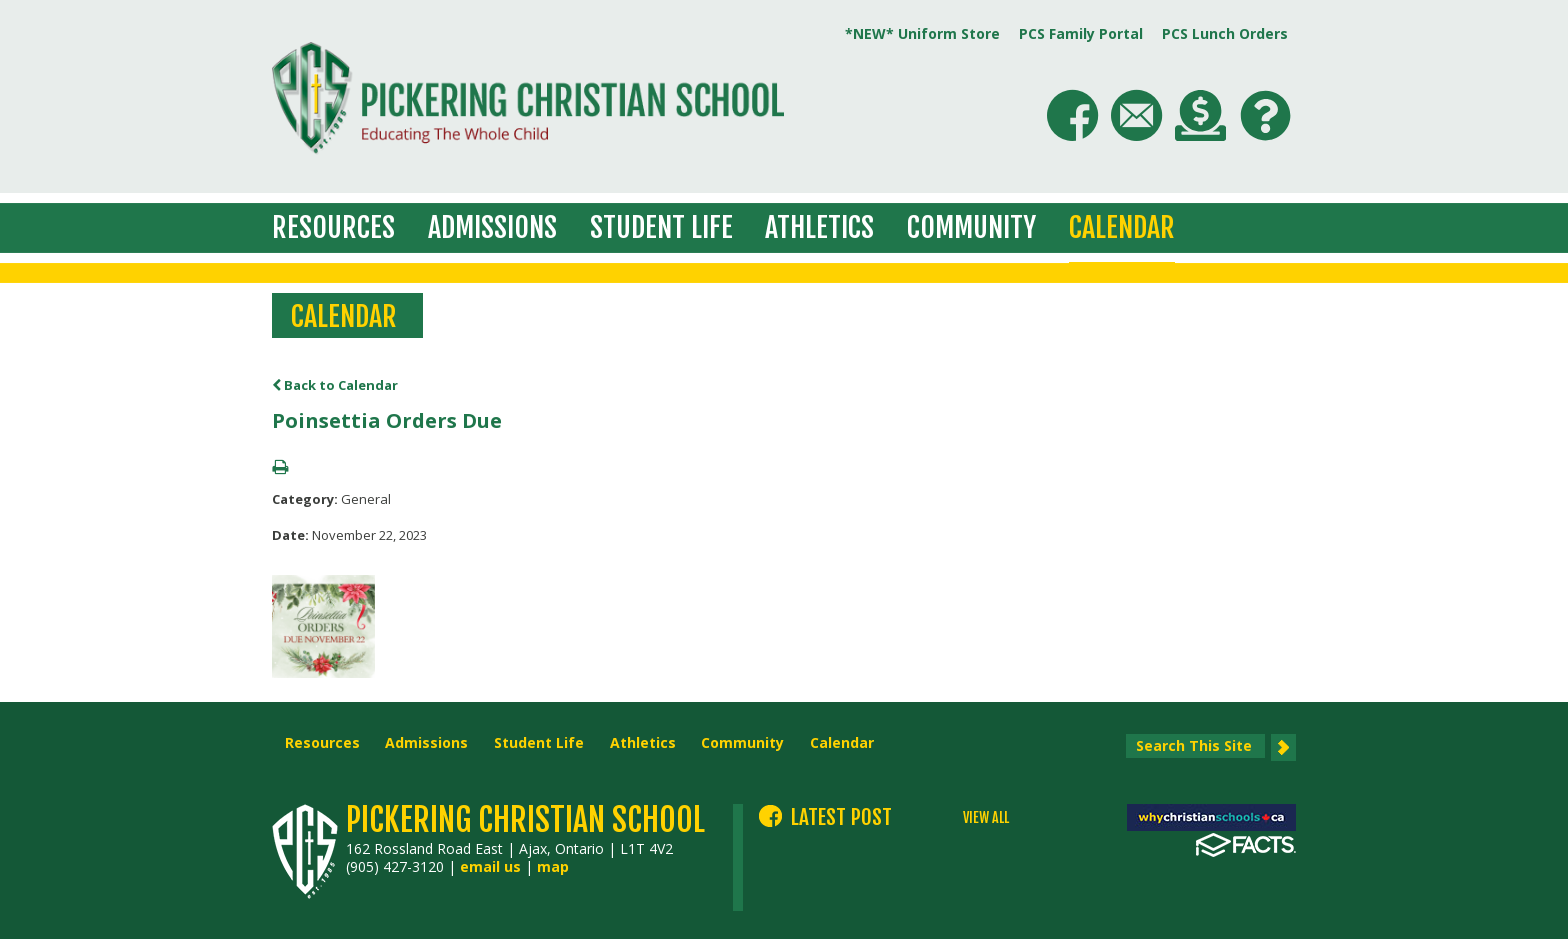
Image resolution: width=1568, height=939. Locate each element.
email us (490, 866)
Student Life (661, 227)
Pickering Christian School (525, 820)
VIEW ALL (986, 818)
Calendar (1122, 227)
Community (971, 227)
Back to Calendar (335, 385)
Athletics (819, 227)
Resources (333, 227)
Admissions (492, 227)
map (553, 866)
